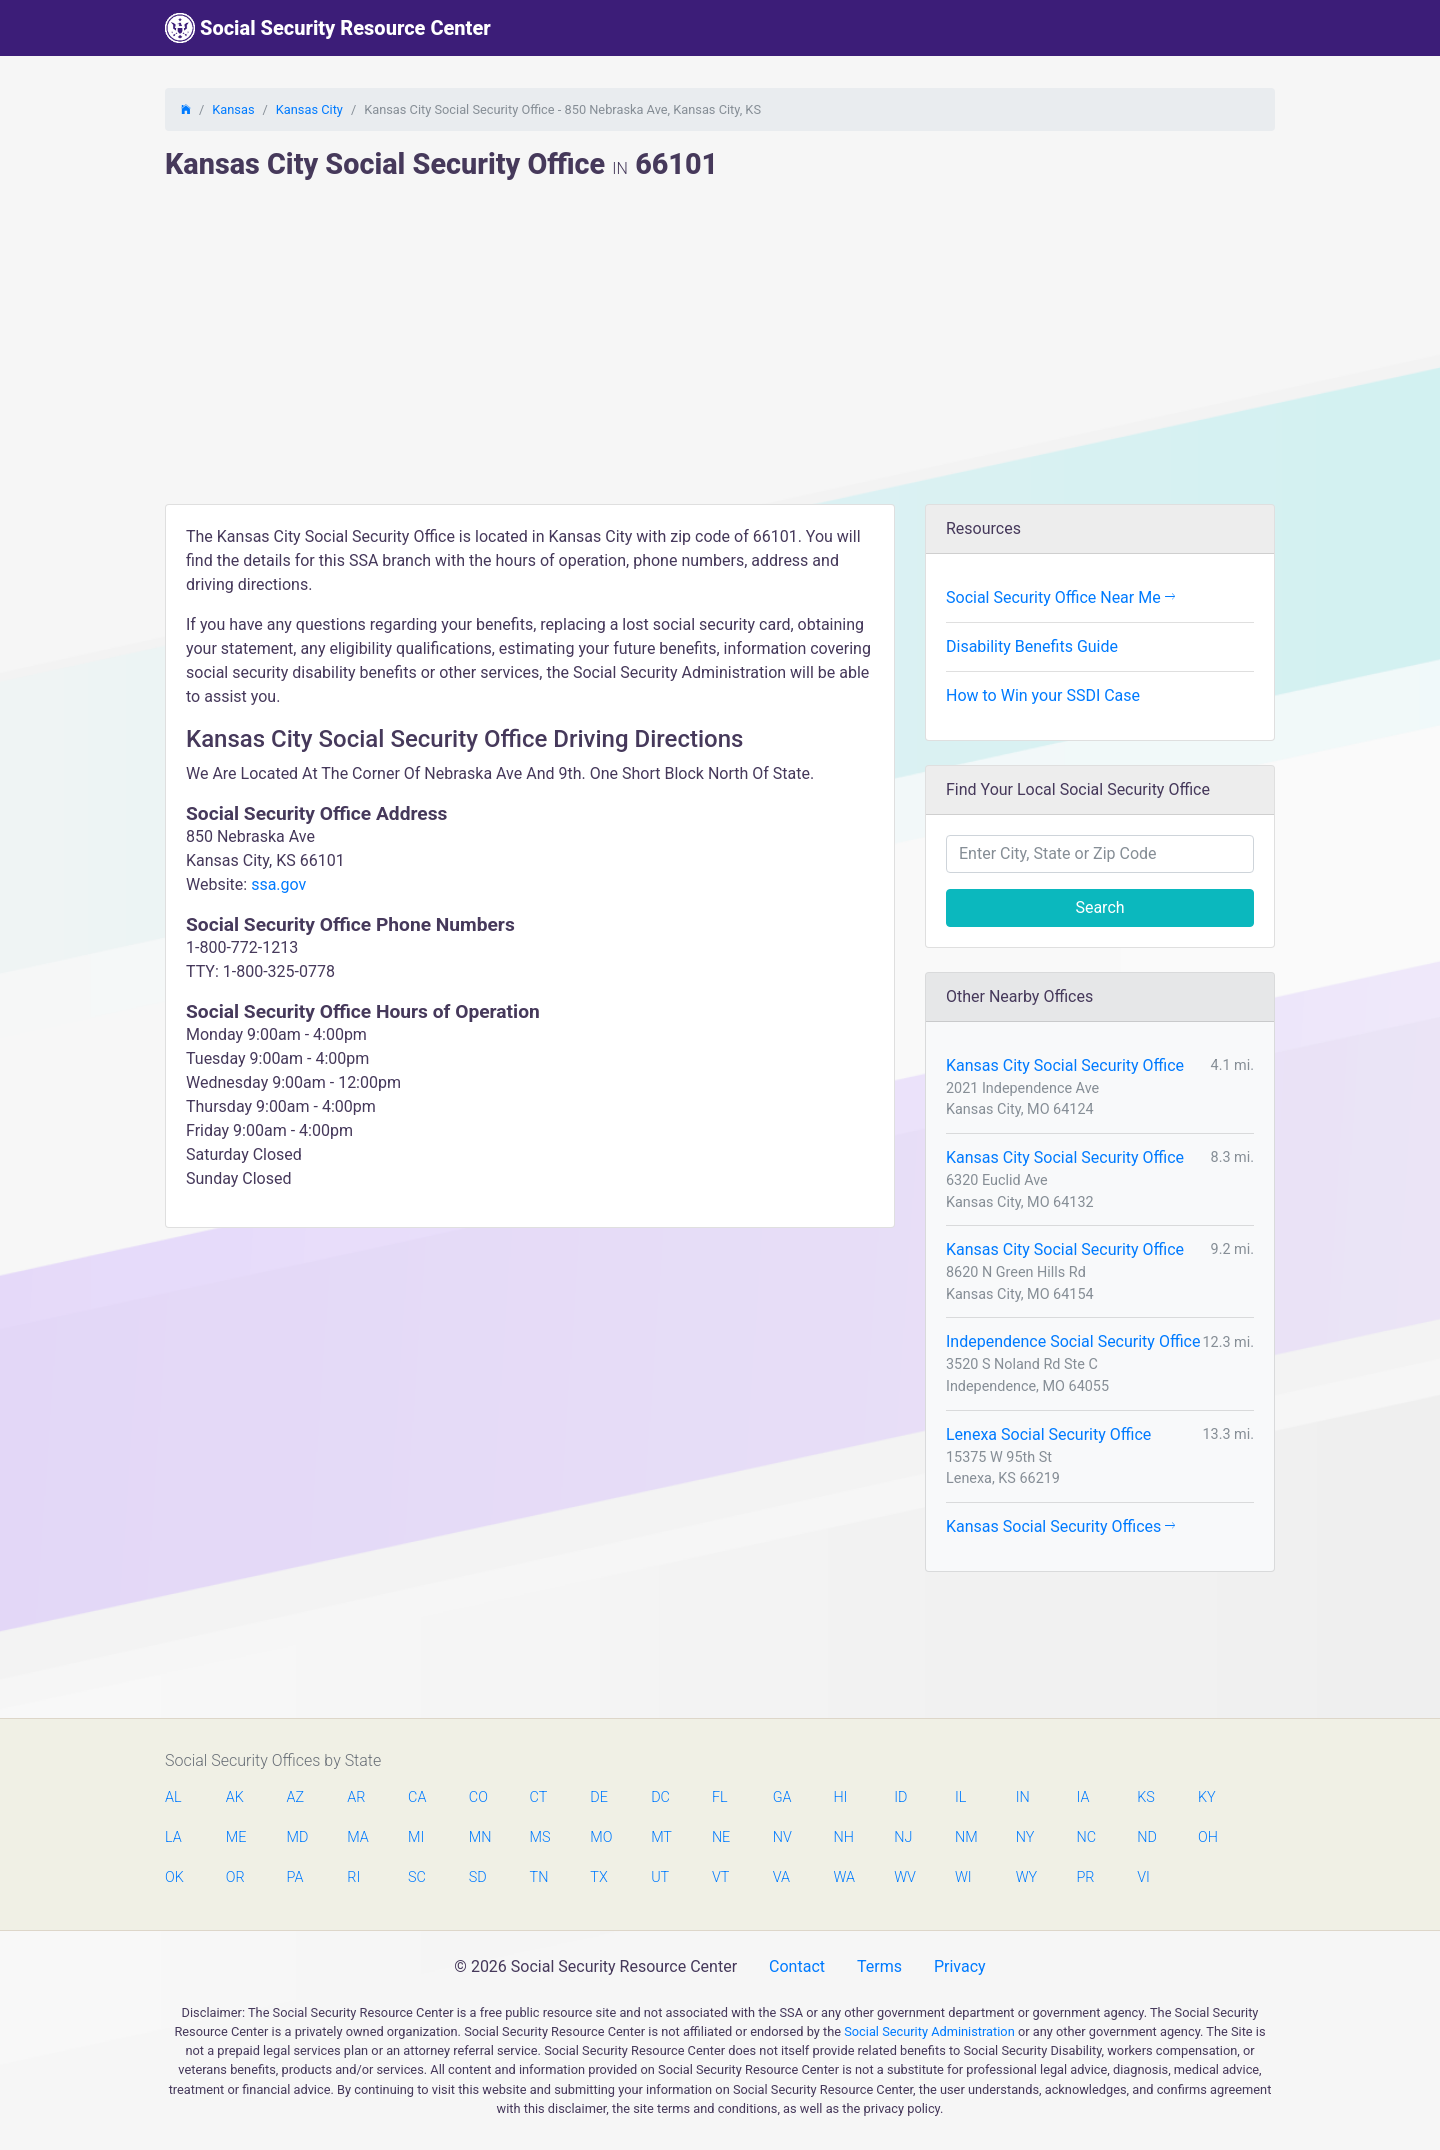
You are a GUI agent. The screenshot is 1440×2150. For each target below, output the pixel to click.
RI (353, 1877)
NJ (903, 1837)
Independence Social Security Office (1073, 1341)
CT (539, 1797)
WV (904, 1877)
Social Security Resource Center (328, 28)
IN (1023, 1797)
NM (965, 1837)
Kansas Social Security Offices (1060, 1526)
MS (540, 1837)
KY (1207, 1797)
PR (1085, 1877)
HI (840, 1797)
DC (660, 1797)
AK (235, 1797)
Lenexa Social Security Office (1048, 1434)
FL (720, 1797)
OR (235, 1877)
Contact (797, 1966)
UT (660, 1877)
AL (173, 1797)
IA (1082, 1797)
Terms (879, 1966)
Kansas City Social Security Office (1065, 1065)
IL (960, 1797)
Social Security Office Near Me (1060, 597)
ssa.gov (278, 884)
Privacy (960, 1966)
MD (297, 1837)
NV (782, 1837)
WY (1026, 1877)
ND (1147, 1837)
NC (1086, 1837)
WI (963, 1877)
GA (782, 1797)
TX (598, 1877)
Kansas (233, 109)
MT (661, 1837)
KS (1146, 1797)
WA (843, 1877)
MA (357, 1837)
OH (1208, 1837)
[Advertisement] (720, 354)
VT (720, 1877)
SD (478, 1877)
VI (1143, 1877)
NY (1025, 1837)
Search (1099, 907)
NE (721, 1837)
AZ (296, 1797)
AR (356, 1797)
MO (600, 1837)
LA (173, 1837)
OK (174, 1877)
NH (843, 1837)
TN (539, 1877)
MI (416, 1837)
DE (599, 1797)
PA (295, 1877)
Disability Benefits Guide (1032, 646)
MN (479, 1837)
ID (900, 1797)
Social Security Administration (929, 2031)
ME (236, 1837)
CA (417, 1797)
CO (478, 1797)
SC (417, 1877)
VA (781, 1877)
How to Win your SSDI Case (1043, 695)
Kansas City (309, 109)
